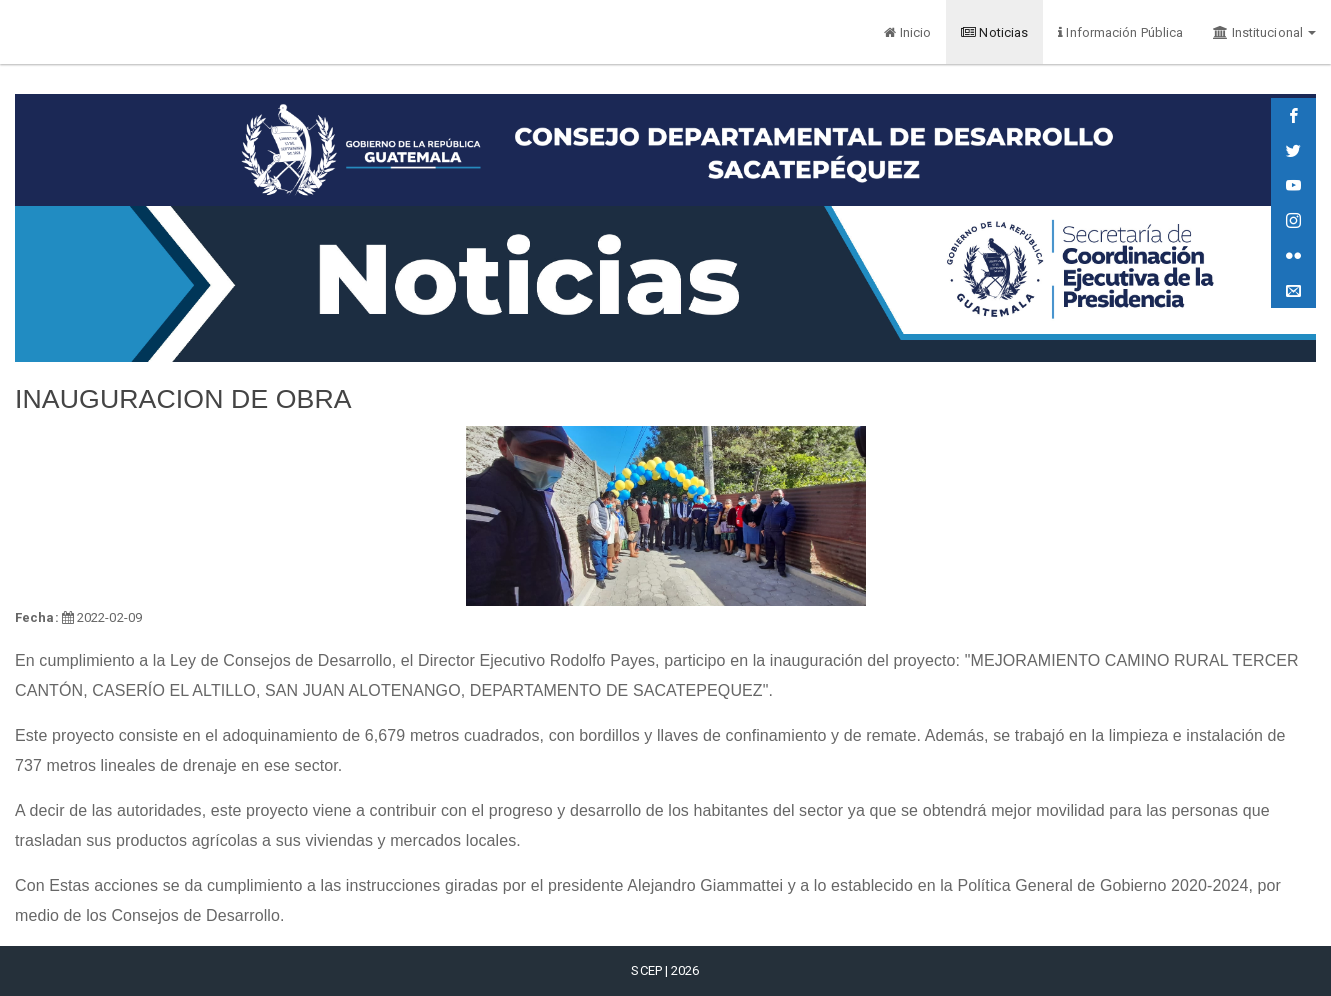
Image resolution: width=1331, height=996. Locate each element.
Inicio (907, 32)
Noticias (994, 32)
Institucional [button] (1264, 32)
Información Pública (1120, 32)
